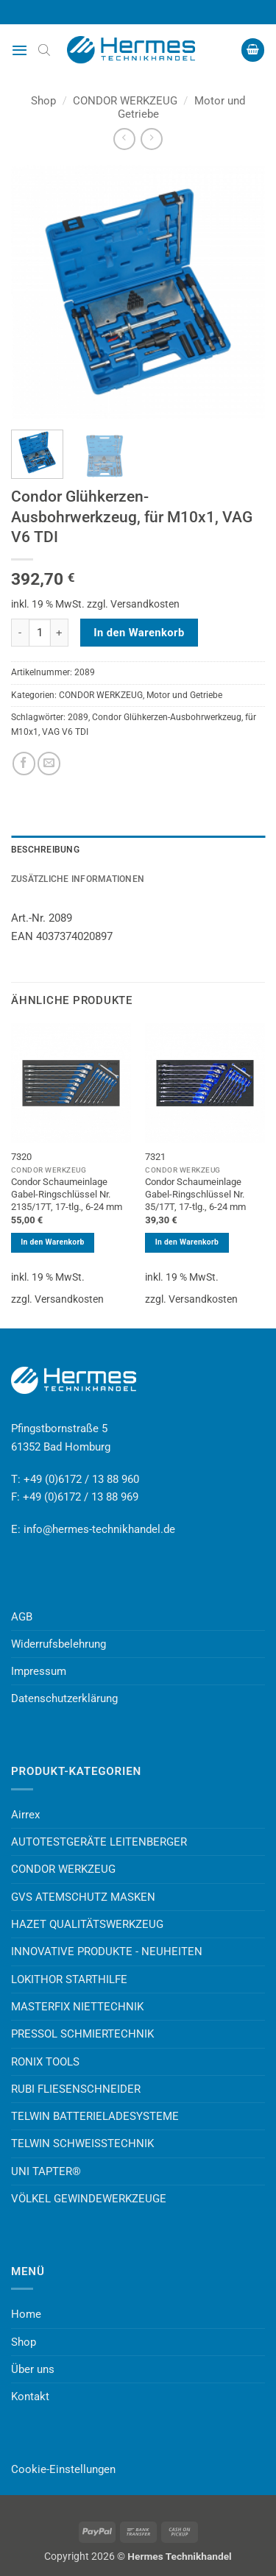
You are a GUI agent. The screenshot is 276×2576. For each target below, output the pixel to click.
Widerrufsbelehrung (58, 1644)
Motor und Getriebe (184, 695)
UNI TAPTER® (46, 2171)
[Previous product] (151, 139)
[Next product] (124, 139)
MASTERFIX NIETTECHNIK (77, 2006)
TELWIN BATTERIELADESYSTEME (95, 2116)
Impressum (38, 1671)
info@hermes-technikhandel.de (99, 1529)
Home (26, 2314)
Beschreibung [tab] (45, 849)
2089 (78, 717)
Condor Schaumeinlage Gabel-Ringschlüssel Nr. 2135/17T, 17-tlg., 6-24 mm (66, 1194)
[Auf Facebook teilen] (24, 763)
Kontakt (30, 2396)
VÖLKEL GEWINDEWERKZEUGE (88, 2198)
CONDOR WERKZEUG (125, 100)
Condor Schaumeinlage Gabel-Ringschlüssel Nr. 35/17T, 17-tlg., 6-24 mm (195, 1194)
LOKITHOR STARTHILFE (69, 1979)
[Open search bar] (44, 50)
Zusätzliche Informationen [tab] (77, 879)
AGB (21, 1616)
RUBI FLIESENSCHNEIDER (76, 2089)
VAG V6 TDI (65, 732)
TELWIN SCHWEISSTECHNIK (82, 2143)
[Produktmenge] (40, 633)
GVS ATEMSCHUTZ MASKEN (83, 1897)
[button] (19, 50)
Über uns (32, 2369)
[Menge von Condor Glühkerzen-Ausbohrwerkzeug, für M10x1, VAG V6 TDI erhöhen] (59, 633)
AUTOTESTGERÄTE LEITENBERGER (99, 1842)
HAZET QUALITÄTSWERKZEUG (87, 1924)
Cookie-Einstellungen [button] (63, 2469)
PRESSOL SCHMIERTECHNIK (82, 2033)
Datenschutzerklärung (64, 1698)
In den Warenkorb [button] (52, 1242)
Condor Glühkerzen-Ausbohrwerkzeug (166, 717)
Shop (43, 100)
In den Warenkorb (138, 632)
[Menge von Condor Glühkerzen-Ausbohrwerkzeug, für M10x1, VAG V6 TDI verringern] (20, 633)
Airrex (25, 1814)
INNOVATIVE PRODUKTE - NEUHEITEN (106, 1951)
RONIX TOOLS (45, 2061)
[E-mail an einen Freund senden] (49, 763)
